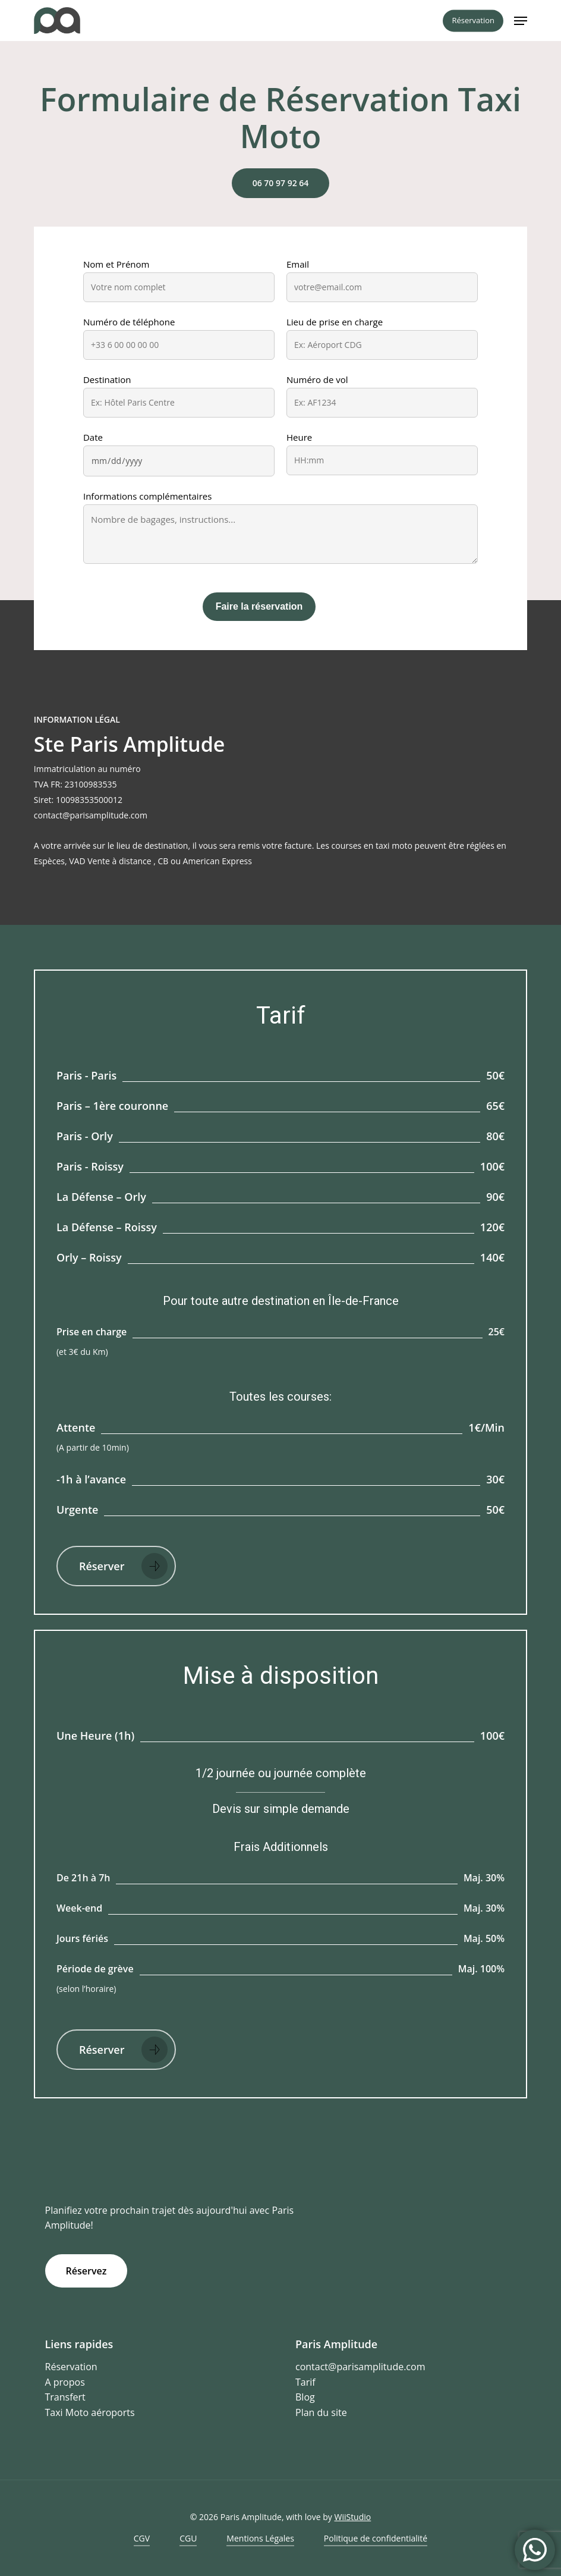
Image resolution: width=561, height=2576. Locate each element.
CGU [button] (188, 2538)
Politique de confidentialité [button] (375, 2538)
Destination (107, 379)
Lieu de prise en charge (334, 322)
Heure (299, 437)
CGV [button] (142, 2538)
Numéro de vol (317, 379)
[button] (520, 21)
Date (93, 437)
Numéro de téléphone (129, 322)
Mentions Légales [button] (260, 2538)
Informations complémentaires (147, 496)
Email (297, 264)
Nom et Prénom (116, 264)
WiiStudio (352, 2516)
